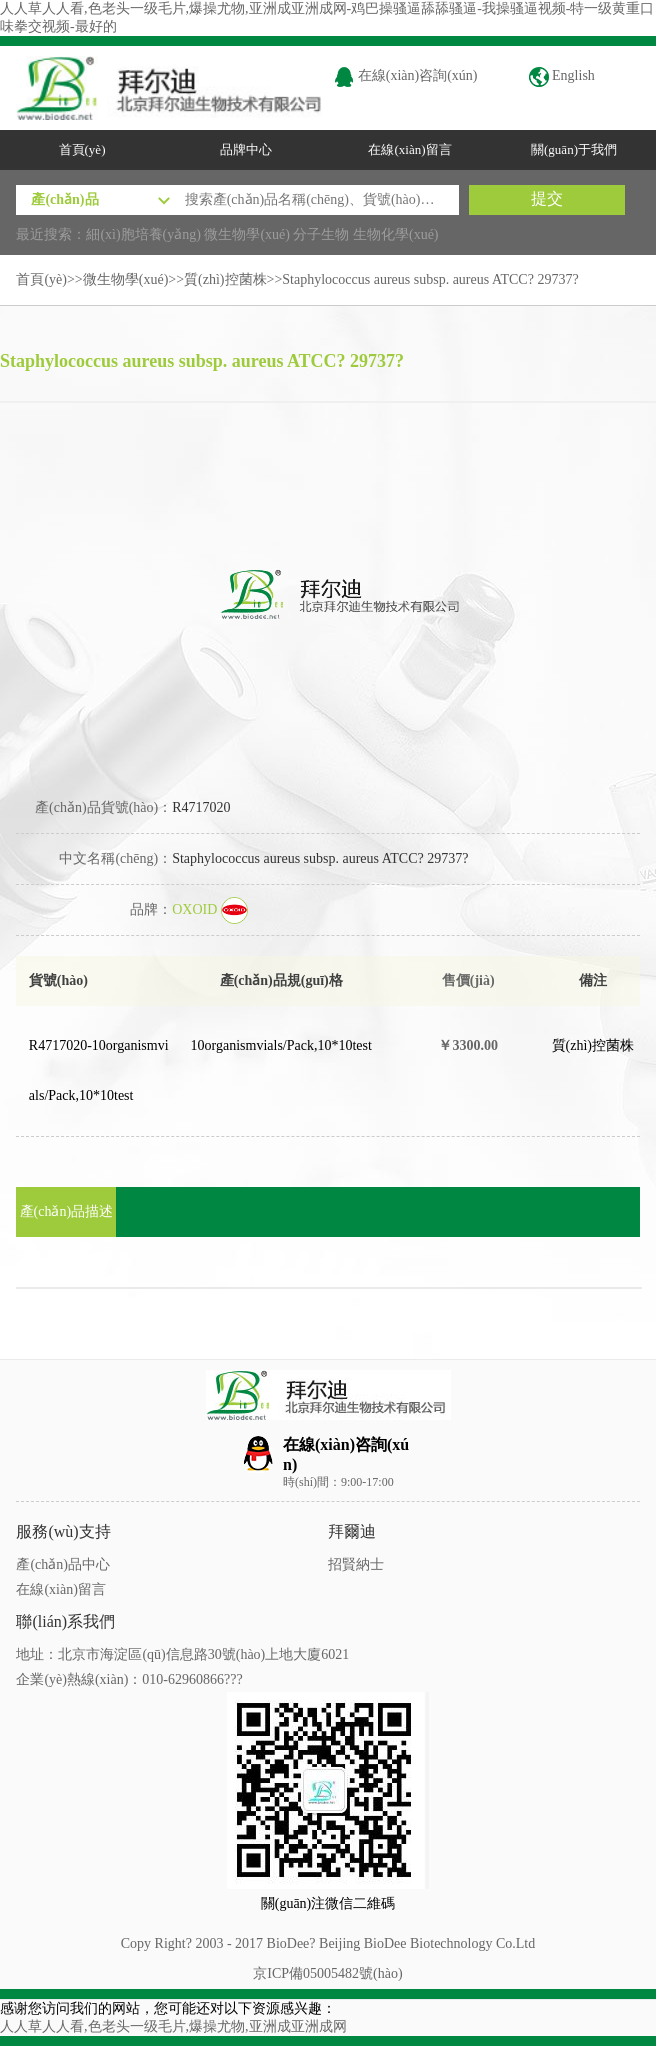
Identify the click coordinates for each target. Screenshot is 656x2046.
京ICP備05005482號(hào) (327, 1973)
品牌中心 (246, 149)
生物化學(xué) (396, 234)
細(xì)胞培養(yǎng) (143, 234)
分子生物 (321, 234)
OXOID (210, 909)
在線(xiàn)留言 (409, 149)
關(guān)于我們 (574, 149)
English (562, 75)
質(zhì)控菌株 (225, 279)
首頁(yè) (82, 149)
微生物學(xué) (247, 234)
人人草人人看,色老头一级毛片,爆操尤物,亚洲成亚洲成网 (173, 2026)
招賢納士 (356, 1564)
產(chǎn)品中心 (63, 1564)
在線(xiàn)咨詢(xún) (405, 75)
